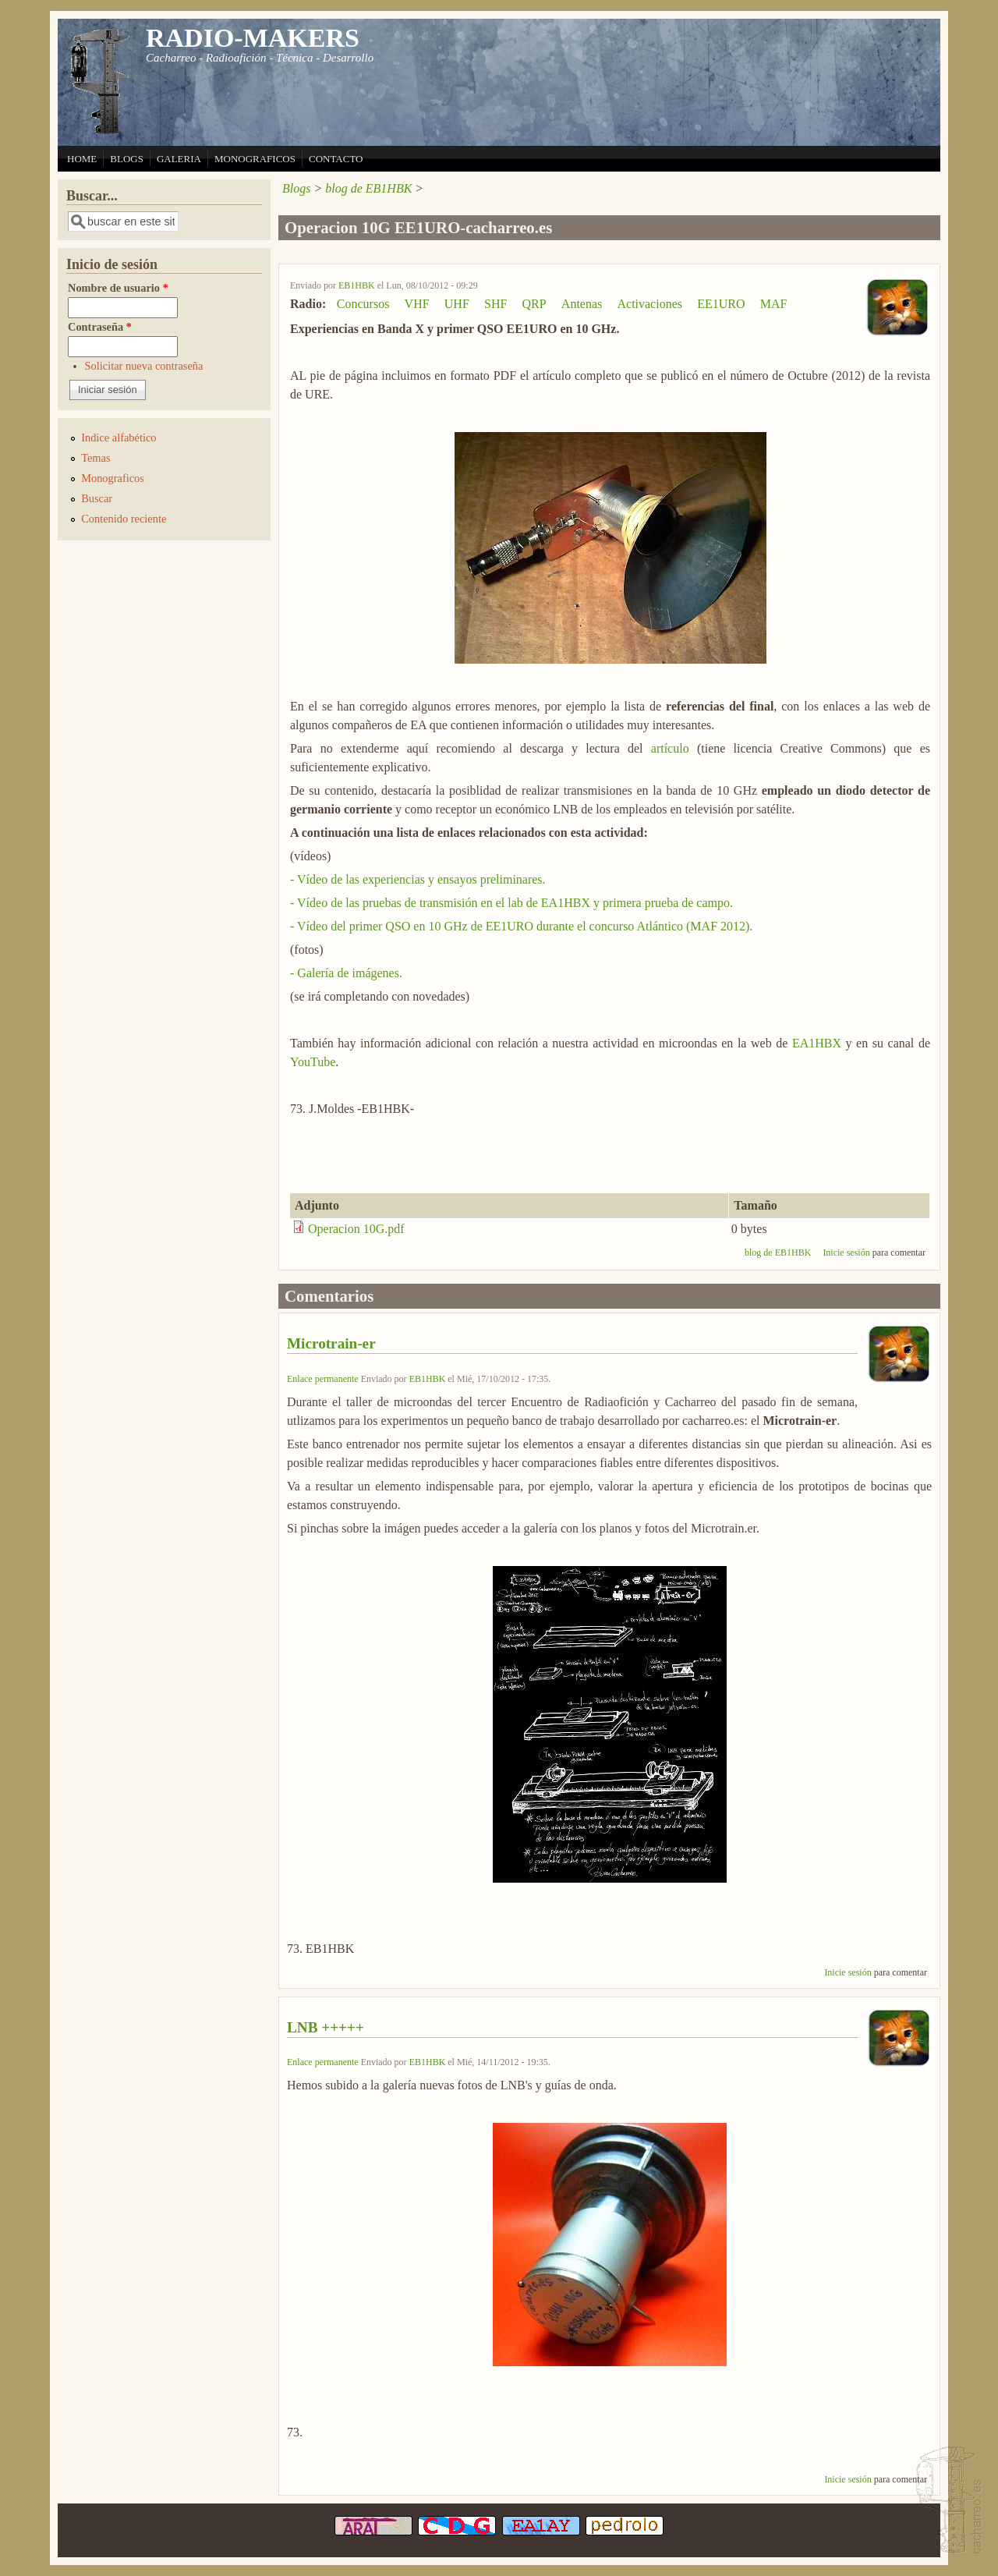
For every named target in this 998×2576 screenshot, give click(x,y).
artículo (670, 748)
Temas (95, 458)
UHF (456, 303)
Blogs (296, 188)
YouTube (312, 1061)
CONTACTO (336, 159)
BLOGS (126, 159)
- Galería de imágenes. (346, 973)
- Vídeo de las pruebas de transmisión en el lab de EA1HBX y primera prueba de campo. (511, 902)
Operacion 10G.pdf (356, 1228)
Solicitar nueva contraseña (144, 366)
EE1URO (721, 303)
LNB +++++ (325, 2027)
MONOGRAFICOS (255, 159)
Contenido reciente (123, 518)
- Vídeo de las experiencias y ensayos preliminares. (418, 879)
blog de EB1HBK (368, 188)
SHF (495, 303)
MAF (773, 303)
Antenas (581, 303)
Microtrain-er (331, 1343)
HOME (82, 159)
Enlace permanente (323, 1378)
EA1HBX (816, 1043)
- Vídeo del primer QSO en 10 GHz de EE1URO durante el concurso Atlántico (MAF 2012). (521, 926)
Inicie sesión (846, 1252)
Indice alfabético (118, 437)
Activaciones (649, 303)
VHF (417, 303)
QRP (534, 303)
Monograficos (112, 478)
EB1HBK (356, 285)
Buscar (96, 498)
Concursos (363, 303)
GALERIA (179, 159)
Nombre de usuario (118, 288)
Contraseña (100, 327)
